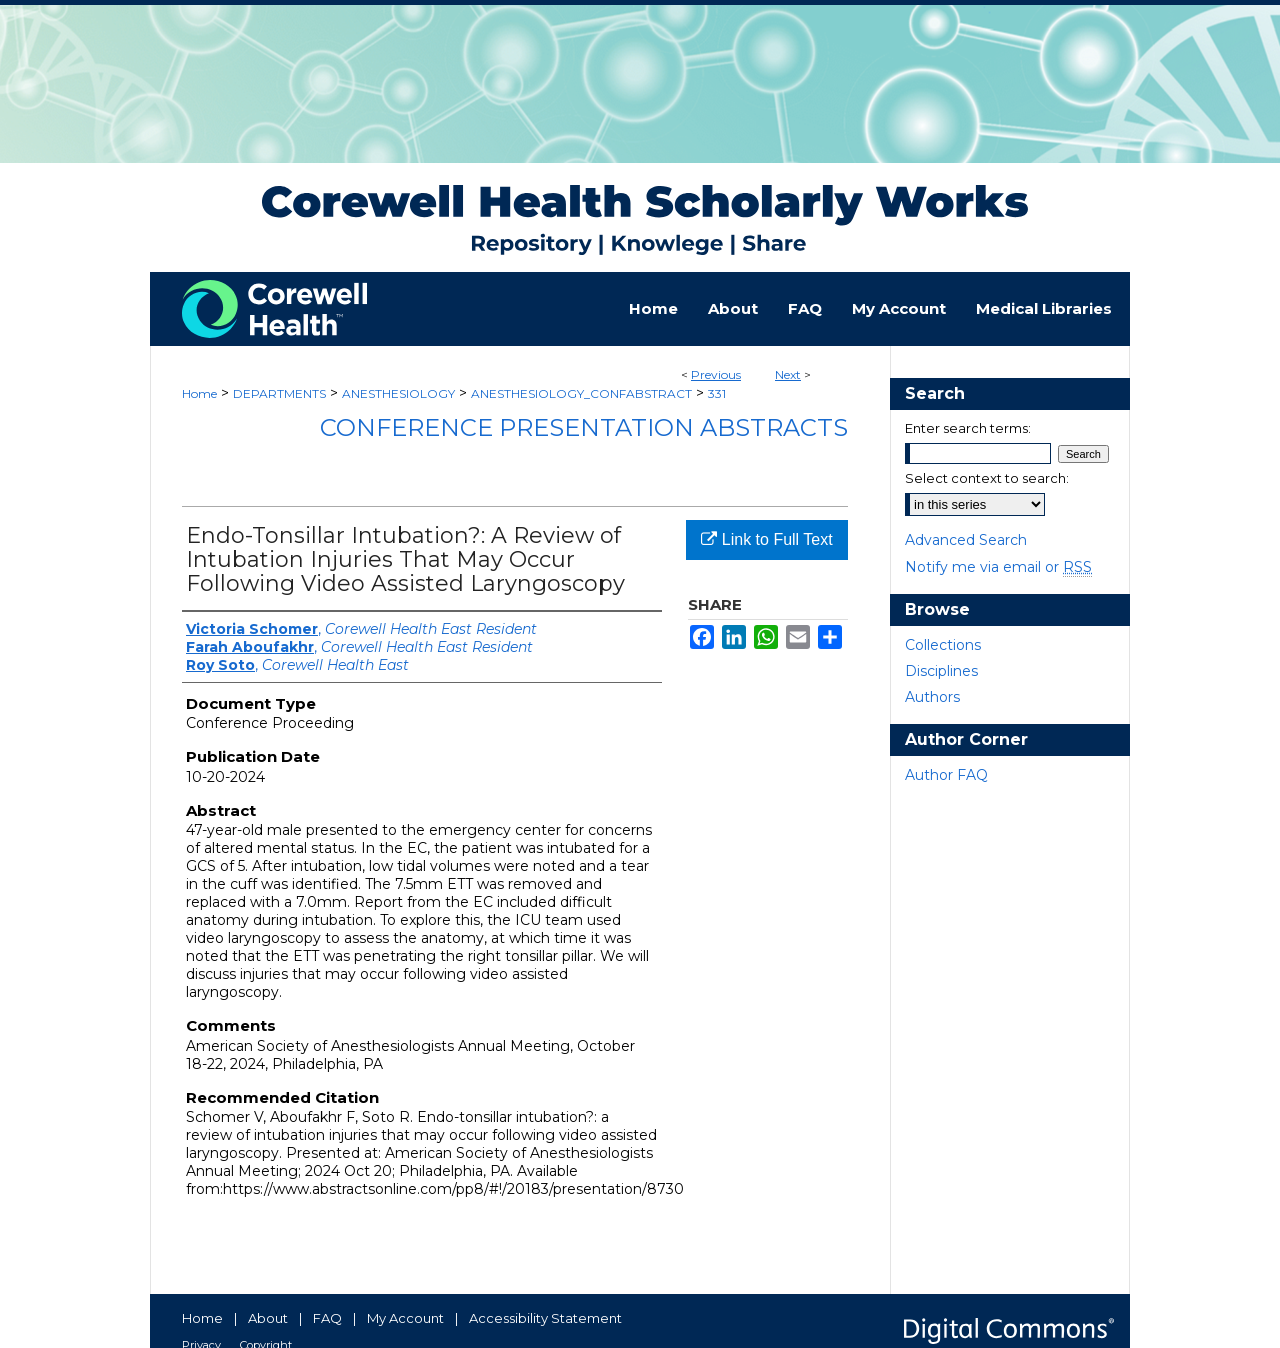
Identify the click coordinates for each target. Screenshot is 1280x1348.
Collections (943, 645)
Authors (932, 697)
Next (788, 374)
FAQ (327, 1318)
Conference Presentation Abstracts (584, 427)
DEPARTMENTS (279, 393)
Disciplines (941, 671)
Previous (716, 374)
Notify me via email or (998, 567)
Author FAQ (946, 775)
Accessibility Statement (545, 1318)
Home (199, 393)
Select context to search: (987, 478)
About (268, 1318)
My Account (405, 1318)
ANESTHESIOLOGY (398, 393)
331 (717, 393)
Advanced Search (966, 540)
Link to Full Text (766, 539)
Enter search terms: (968, 428)
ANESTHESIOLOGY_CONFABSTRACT (581, 393)
